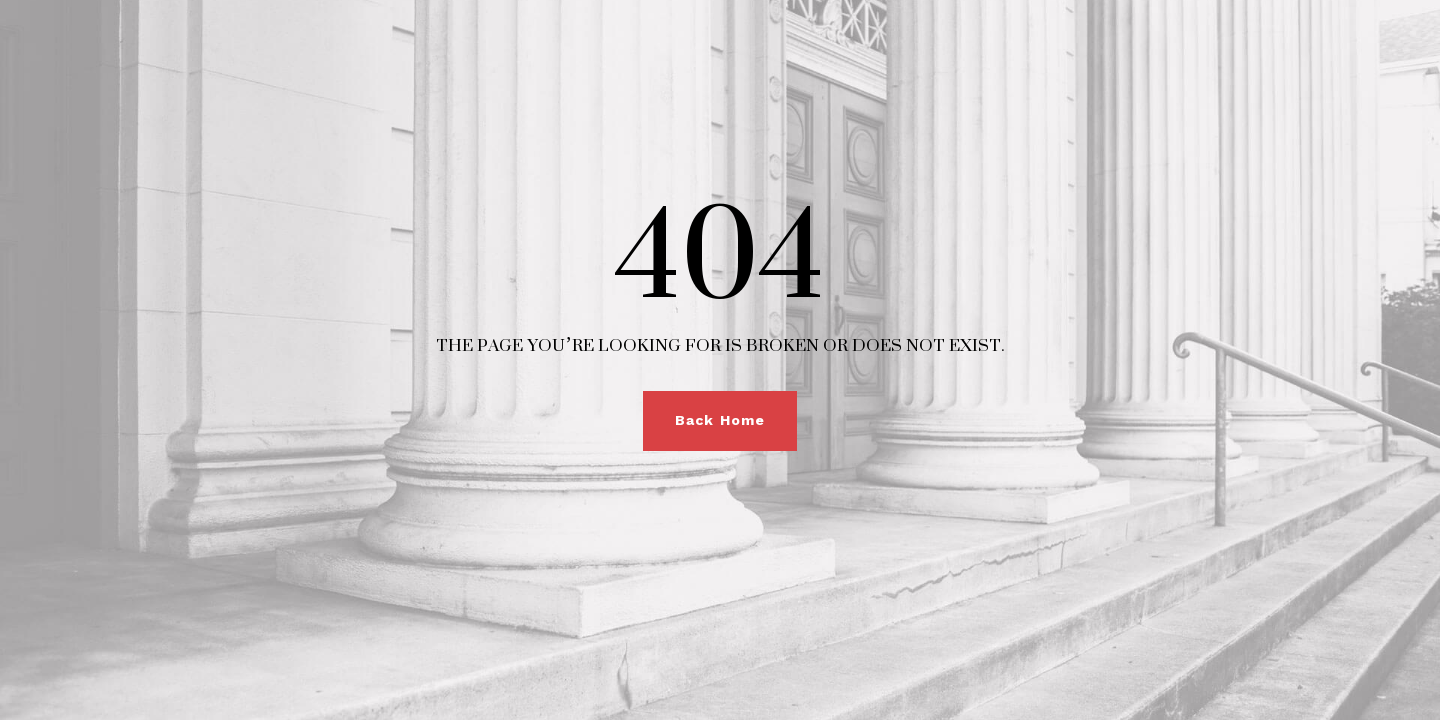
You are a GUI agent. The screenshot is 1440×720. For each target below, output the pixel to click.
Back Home (720, 420)
